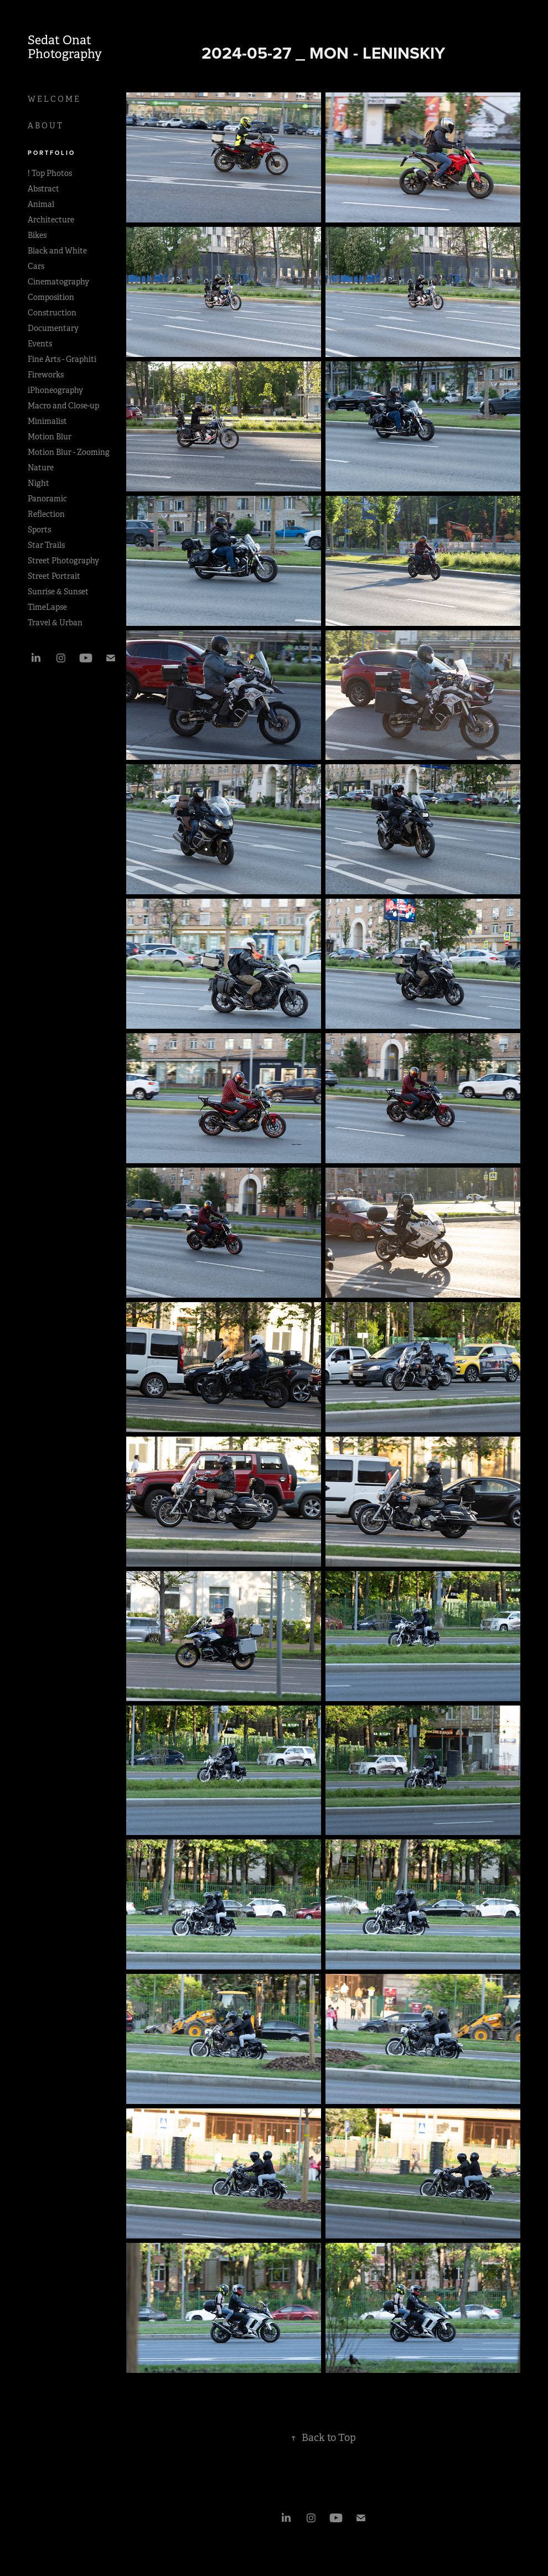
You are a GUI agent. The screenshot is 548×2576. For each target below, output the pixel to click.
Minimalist (47, 421)
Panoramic (47, 499)
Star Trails (46, 545)
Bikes (37, 235)
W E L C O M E (53, 99)
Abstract (43, 189)
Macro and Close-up (63, 406)
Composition (51, 297)
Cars (36, 266)
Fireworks (46, 375)
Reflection (46, 514)
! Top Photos (50, 173)
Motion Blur (49, 437)
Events (40, 344)
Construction (52, 313)
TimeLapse (47, 607)
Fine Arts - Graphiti (62, 359)
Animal (41, 204)
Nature (41, 468)
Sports (39, 530)
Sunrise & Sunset (58, 592)
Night (38, 483)
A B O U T (45, 126)
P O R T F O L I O (51, 152)
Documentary (53, 328)
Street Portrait (54, 576)
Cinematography (58, 282)
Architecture (51, 220)
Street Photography (63, 561)
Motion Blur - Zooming (69, 452)
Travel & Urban (55, 623)
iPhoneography (55, 390)
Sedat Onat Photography (65, 47)
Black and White (57, 251)
